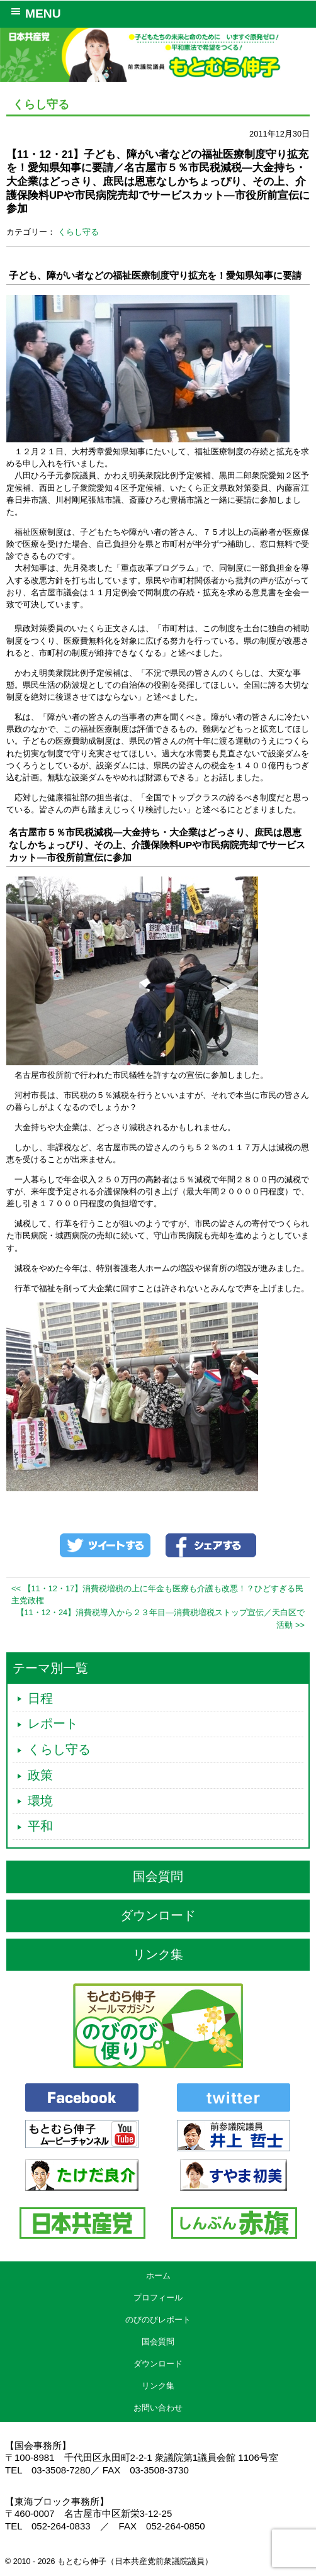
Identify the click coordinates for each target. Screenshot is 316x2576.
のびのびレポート (158, 2319)
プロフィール (158, 2297)
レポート (53, 1723)
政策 (40, 1775)
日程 (40, 1698)
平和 (40, 1826)
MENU (33, 12)
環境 (40, 1801)
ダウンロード (158, 1915)
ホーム (158, 2275)
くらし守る (78, 232)
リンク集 (158, 1954)
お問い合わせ (158, 2407)
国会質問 (158, 1876)
